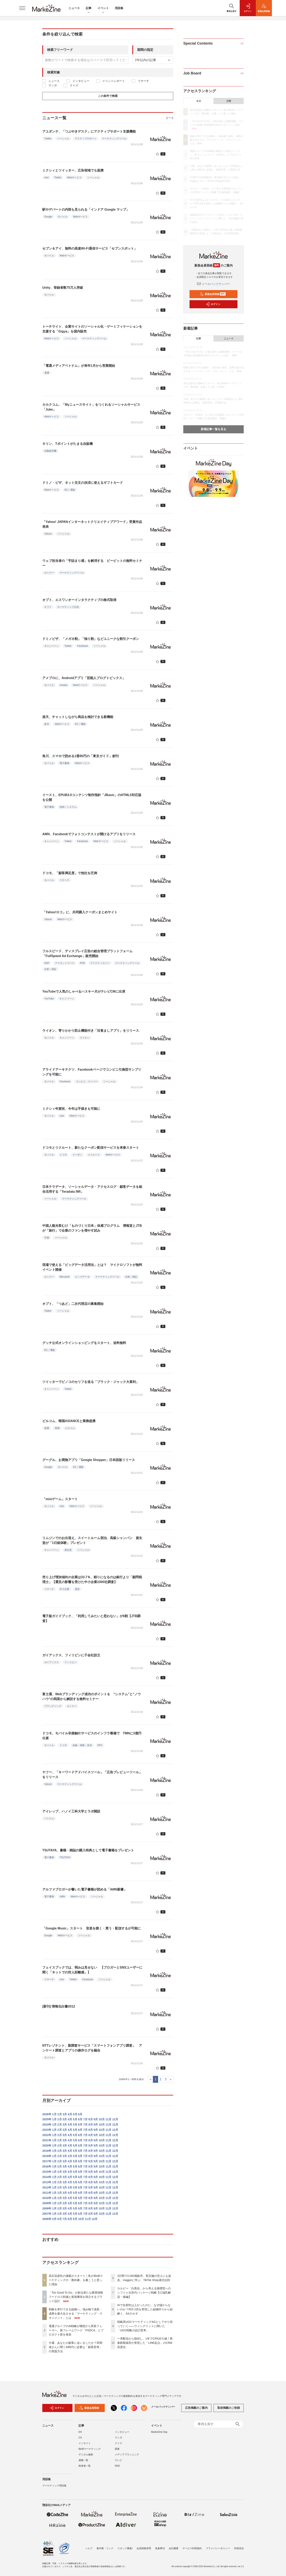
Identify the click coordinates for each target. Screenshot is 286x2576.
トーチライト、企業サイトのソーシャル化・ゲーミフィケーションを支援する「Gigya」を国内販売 (92, 329)
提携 (46, 1428)
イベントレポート (113, 81)
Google (48, 216)
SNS (117, 2467)
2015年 (46, 2171)
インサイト (85, 2445)
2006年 (46, 2219)
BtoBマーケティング (90, 2451)
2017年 (46, 2161)
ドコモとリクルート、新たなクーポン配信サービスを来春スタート (90, 1147)
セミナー (49, 572)
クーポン (77, 1154)
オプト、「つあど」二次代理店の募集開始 (73, 1303)
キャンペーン (51, 646)
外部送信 (239, 2548)
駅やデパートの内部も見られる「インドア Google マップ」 (85, 209)
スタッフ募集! (125, 2548)
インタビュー (81, 81)
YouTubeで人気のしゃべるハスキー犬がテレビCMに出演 (83, 991)
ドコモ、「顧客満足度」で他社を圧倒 (69, 873)
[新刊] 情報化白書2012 (58, 2006)
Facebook (82, 646)
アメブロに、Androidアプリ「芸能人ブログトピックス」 (83, 678)
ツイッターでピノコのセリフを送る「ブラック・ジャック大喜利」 (90, 1382)
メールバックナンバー (213, 283)
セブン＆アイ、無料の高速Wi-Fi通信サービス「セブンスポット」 (89, 248)
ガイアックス (51, 1662)
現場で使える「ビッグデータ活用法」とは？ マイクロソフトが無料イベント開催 (92, 1267)
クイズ (74, 85)
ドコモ (63, 1154)
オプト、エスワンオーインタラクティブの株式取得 (79, 600)
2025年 (46, 2119)
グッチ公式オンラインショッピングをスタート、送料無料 (84, 1343)
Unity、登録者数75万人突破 (62, 287)
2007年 (46, 2213)
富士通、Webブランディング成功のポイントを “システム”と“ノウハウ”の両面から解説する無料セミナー (91, 1696)
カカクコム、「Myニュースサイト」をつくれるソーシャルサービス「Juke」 (91, 407)
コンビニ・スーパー (87, 1081)
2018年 (46, 2156)
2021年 (46, 2140)
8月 (90, 2119)
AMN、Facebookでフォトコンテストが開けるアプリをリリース (89, 834)
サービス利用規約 (192, 2548)
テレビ (118, 2462)
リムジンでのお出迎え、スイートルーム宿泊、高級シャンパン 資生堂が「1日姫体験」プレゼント (92, 1540)
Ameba (63, 685)
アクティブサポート (85, 138)
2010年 (46, 2198)
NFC (100, 1745)
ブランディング (52, 1706)
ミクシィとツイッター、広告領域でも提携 (73, 170)
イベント (103, 8)
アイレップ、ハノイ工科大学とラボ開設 (71, 1811)
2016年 (46, 2166)
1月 (54, 2114)
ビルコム (70, 1428)
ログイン (212, 304)
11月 (109, 2119)
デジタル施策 (86, 2456)
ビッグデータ (82, 1276)
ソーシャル (63, 138)
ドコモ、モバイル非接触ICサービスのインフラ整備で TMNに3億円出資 (91, 1736)
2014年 (46, 2177)
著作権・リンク (104, 2548)
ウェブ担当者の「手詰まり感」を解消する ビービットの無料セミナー (92, 563)
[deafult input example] (85, 60)
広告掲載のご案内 (196, 2410)
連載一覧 (83, 2462)
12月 (115, 2119)
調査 (117, 2451)
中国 (46, 1237)
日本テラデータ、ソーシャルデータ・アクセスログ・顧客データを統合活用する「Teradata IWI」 (92, 1189)
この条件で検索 (108, 95)
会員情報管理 (144, 2548)
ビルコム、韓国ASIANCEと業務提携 (68, 1421)
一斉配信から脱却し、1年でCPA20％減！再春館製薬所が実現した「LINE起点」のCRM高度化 (145, 2343)
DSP (46, 963)
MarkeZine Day (159, 2434)
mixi (46, 177)
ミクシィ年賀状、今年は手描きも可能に (71, 1108)
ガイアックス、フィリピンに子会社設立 (71, 1655)
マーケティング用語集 (54, 2487)
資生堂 (68, 1550)
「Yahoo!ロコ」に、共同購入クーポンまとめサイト (79, 912)
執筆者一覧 (85, 2467)
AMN (62, 1896)
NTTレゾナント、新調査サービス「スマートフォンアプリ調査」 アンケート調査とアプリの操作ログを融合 (92, 2048)
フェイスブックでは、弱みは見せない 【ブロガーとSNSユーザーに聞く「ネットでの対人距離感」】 (92, 1970)
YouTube (49, 998)
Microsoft (64, 1276)
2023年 (46, 2129)
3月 (64, 2114)
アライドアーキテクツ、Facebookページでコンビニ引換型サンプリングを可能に (91, 1072)
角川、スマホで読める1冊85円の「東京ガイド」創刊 (80, 756)
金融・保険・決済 (82, 1745)
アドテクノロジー (100, 963)
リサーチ (143, 81)
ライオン (84, 1037)
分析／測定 (50, 969)
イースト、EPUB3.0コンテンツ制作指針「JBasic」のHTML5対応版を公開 (91, 797)
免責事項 (160, 2548)
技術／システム (68, 807)
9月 (96, 2119)
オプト (48, 607)
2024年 (46, 2124)
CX (80, 2439)
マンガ (52, 85)
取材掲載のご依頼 (228, 2410)
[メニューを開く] (22, 8)
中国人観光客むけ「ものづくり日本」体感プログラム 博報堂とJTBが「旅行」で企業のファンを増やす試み (92, 1228)
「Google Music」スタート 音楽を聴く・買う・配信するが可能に (91, 1928)
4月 (70, 2114)
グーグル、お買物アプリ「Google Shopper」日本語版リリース (88, 1460)
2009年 (46, 2203)
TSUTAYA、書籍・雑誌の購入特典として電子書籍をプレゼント (88, 1850)
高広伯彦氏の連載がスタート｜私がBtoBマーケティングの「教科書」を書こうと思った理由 (76, 2280)
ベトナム (49, 1818)
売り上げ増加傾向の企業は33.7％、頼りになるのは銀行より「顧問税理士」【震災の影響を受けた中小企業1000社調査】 (92, 1579)
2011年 (46, 2192)
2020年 (46, 2145)
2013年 (46, 2182)
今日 (198, 101)
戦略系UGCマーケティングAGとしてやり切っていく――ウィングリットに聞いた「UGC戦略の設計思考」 (145, 2326)
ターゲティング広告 (68, 607)
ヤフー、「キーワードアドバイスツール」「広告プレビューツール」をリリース (92, 1774)
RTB (82, 963)
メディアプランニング (127, 2456)
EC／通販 (69, 489)
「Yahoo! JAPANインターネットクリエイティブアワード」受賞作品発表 (92, 524)
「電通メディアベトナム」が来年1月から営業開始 (78, 365)
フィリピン (70, 1662)
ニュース (74, 8)
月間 (228, 101)
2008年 (46, 2208)
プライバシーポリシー (218, 2548)
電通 (46, 372)
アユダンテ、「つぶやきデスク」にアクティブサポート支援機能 (89, 131)
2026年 (46, 2114)
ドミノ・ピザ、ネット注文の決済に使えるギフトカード (82, 482)
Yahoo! (48, 533)
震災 (77, 1589)
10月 (102, 2119)
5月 (75, 2114)
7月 (85, 2119)
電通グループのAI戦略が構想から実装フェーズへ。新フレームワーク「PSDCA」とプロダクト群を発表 (76, 2330)
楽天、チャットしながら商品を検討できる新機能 (77, 717)
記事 (88, 8)
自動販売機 (50, 450)
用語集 (119, 8)
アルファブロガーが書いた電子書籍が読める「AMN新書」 (84, 1889)
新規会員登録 (213, 294)
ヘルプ (88, 2548)
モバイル (62, 216)
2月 (59, 2114)
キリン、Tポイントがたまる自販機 (67, 443)
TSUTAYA (65, 1857)
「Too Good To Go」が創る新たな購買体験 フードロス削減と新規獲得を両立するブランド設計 (77, 2297)
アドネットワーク (64, 963)
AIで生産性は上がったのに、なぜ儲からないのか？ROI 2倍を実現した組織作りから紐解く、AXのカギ (145, 2309)
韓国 (57, 1428)
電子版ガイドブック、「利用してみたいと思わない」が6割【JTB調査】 (91, 1618)
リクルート (94, 1154)
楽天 (46, 724)
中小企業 (64, 1589)
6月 (80, 2114)
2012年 (46, 2187)
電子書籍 (64, 763)
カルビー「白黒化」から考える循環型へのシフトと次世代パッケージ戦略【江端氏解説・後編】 (144, 2292)
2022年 (46, 2135)
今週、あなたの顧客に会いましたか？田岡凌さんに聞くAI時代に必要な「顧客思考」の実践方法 (75, 2347)
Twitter (47, 138)
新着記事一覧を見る (213, 429)
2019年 (46, 2150)
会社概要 (173, 2548)
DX (80, 2434)
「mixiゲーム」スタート (60, 1499)
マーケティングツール (114, 138)
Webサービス (74, 177)
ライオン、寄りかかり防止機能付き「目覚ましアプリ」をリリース (90, 1030)
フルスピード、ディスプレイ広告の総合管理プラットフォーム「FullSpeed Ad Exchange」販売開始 (87, 953)
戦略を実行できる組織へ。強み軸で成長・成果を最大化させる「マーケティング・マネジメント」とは (75, 2313)
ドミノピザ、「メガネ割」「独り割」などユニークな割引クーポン (90, 639)
